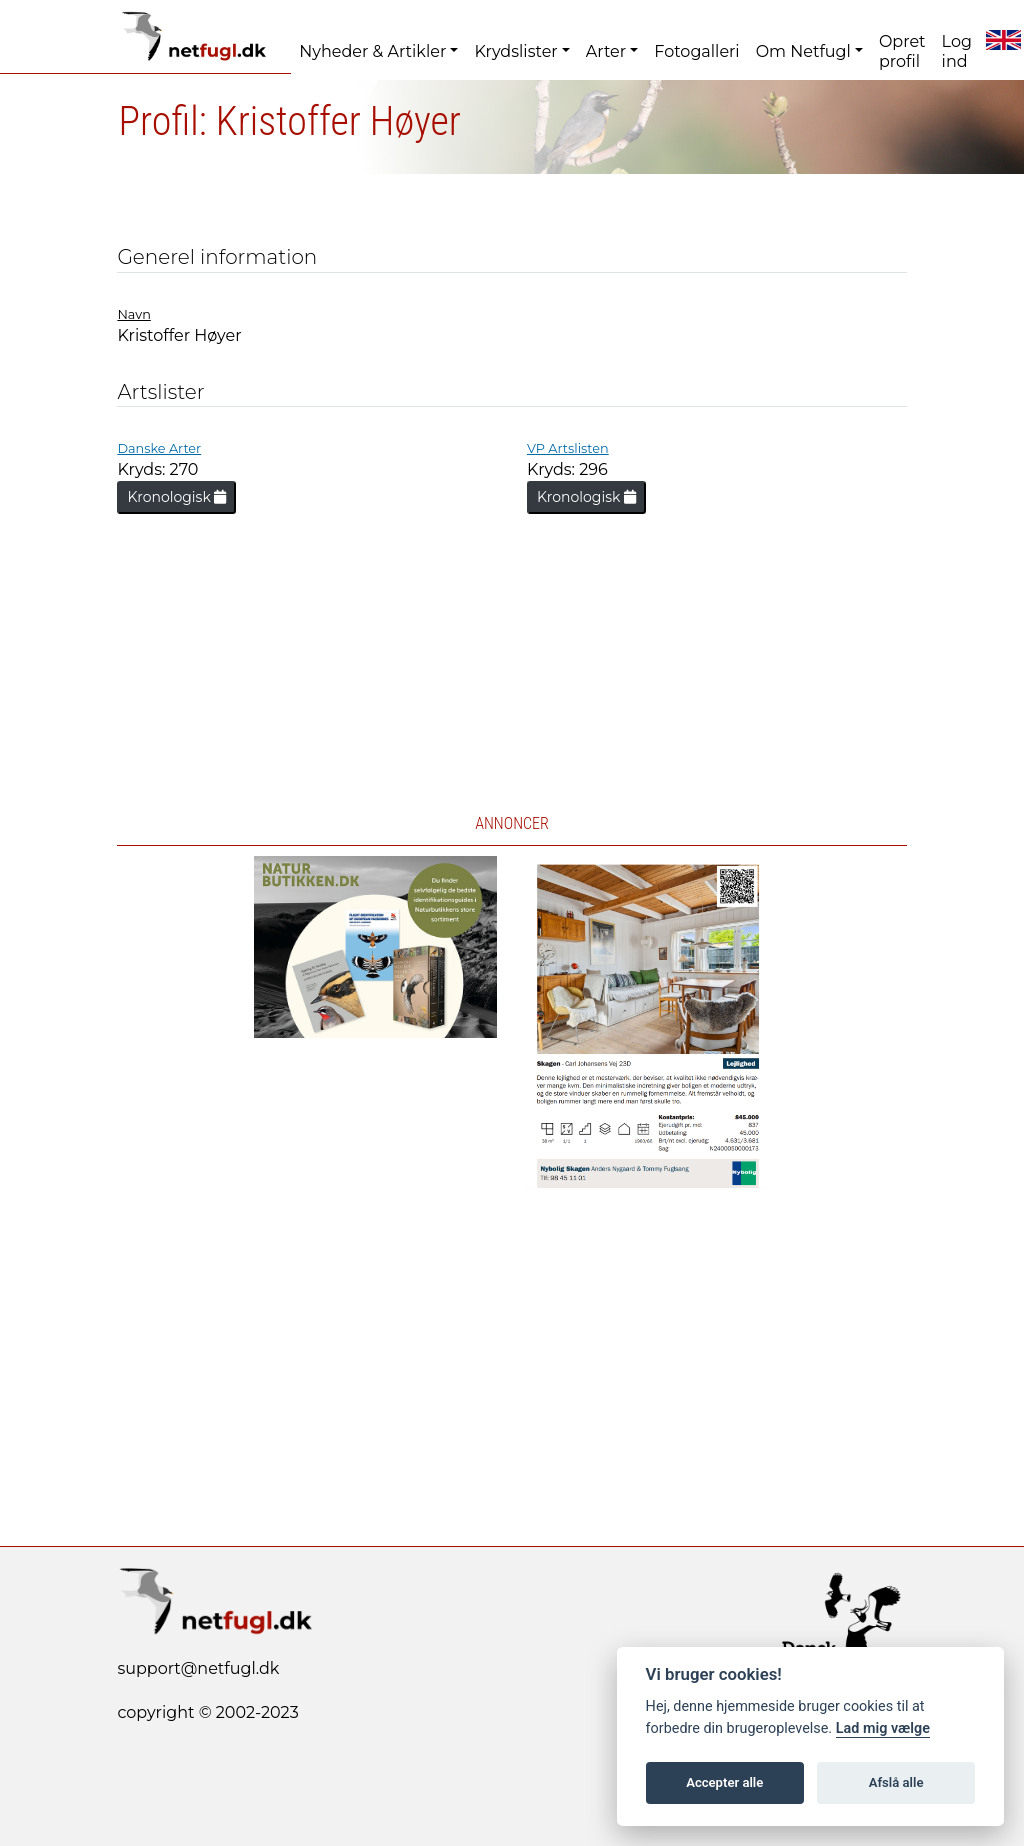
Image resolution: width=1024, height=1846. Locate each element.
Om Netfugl (803, 51)
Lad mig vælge (883, 1728)
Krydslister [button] (515, 51)
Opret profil (902, 51)
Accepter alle (724, 1782)
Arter (606, 51)
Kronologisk (176, 497)
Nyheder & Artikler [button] (372, 51)
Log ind (957, 51)
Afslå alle (896, 1782)
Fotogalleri (696, 51)
